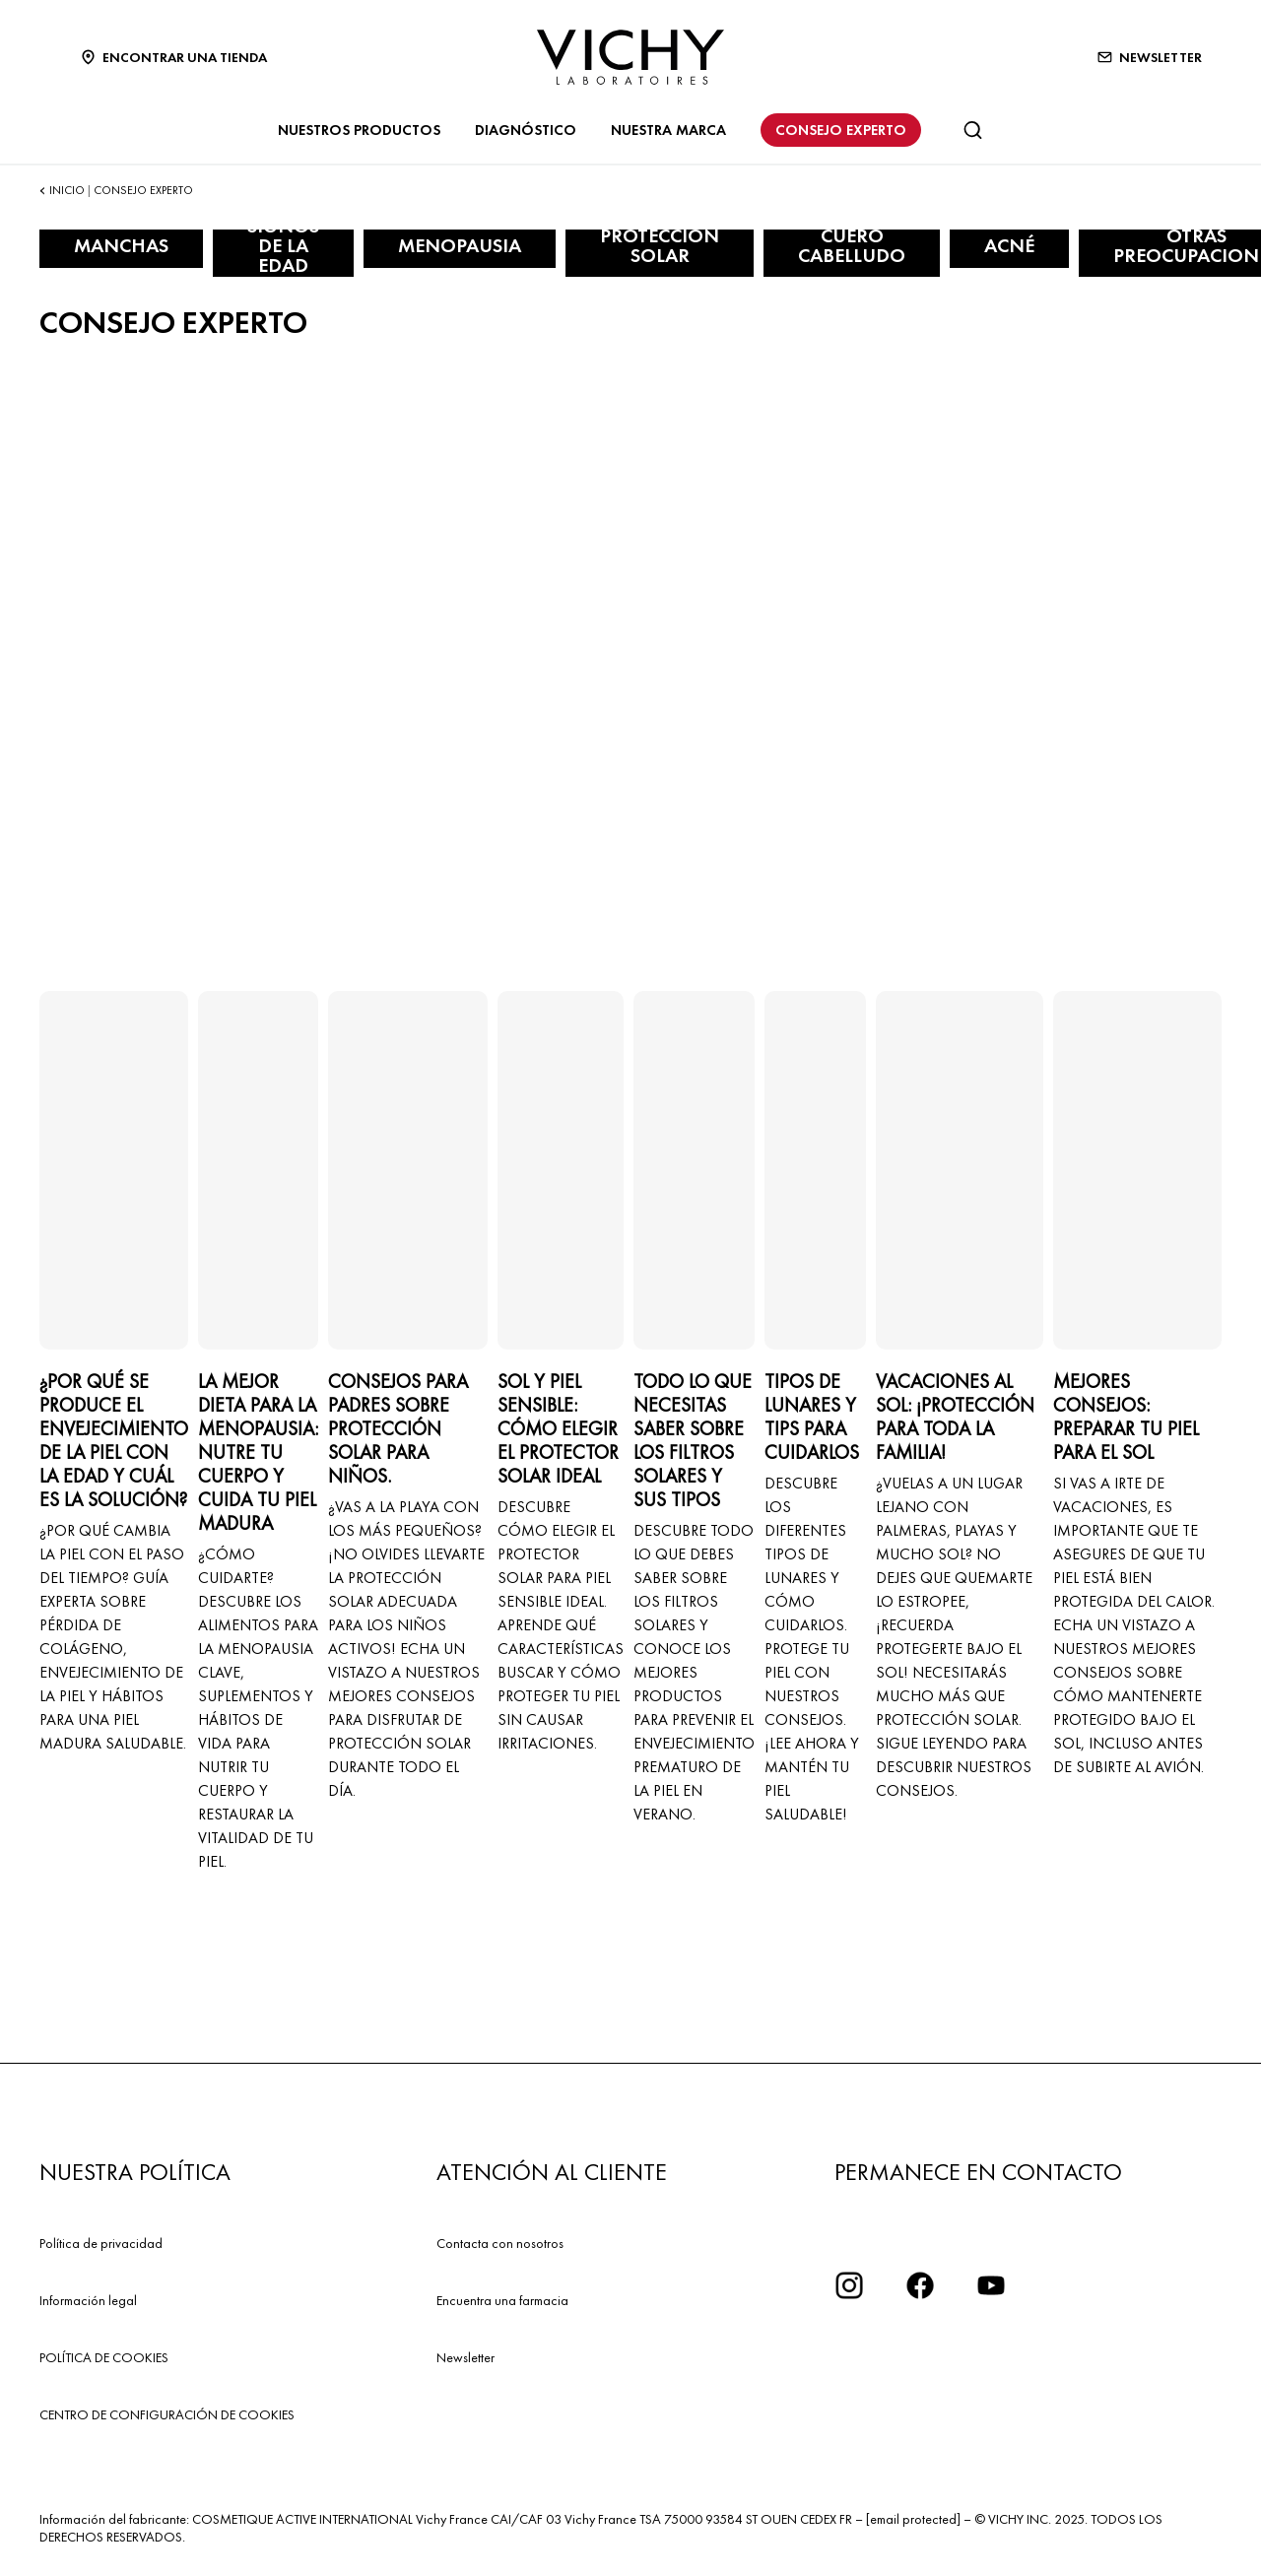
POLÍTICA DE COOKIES (103, 2357)
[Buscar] (972, 130)
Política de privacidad (101, 2243)
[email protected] (913, 2519)
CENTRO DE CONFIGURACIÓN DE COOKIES (167, 2414)
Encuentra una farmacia (502, 2300)
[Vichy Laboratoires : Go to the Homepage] (630, 57)
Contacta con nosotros (500, 2243)
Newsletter (465, 2357)
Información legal (88, 2300)
